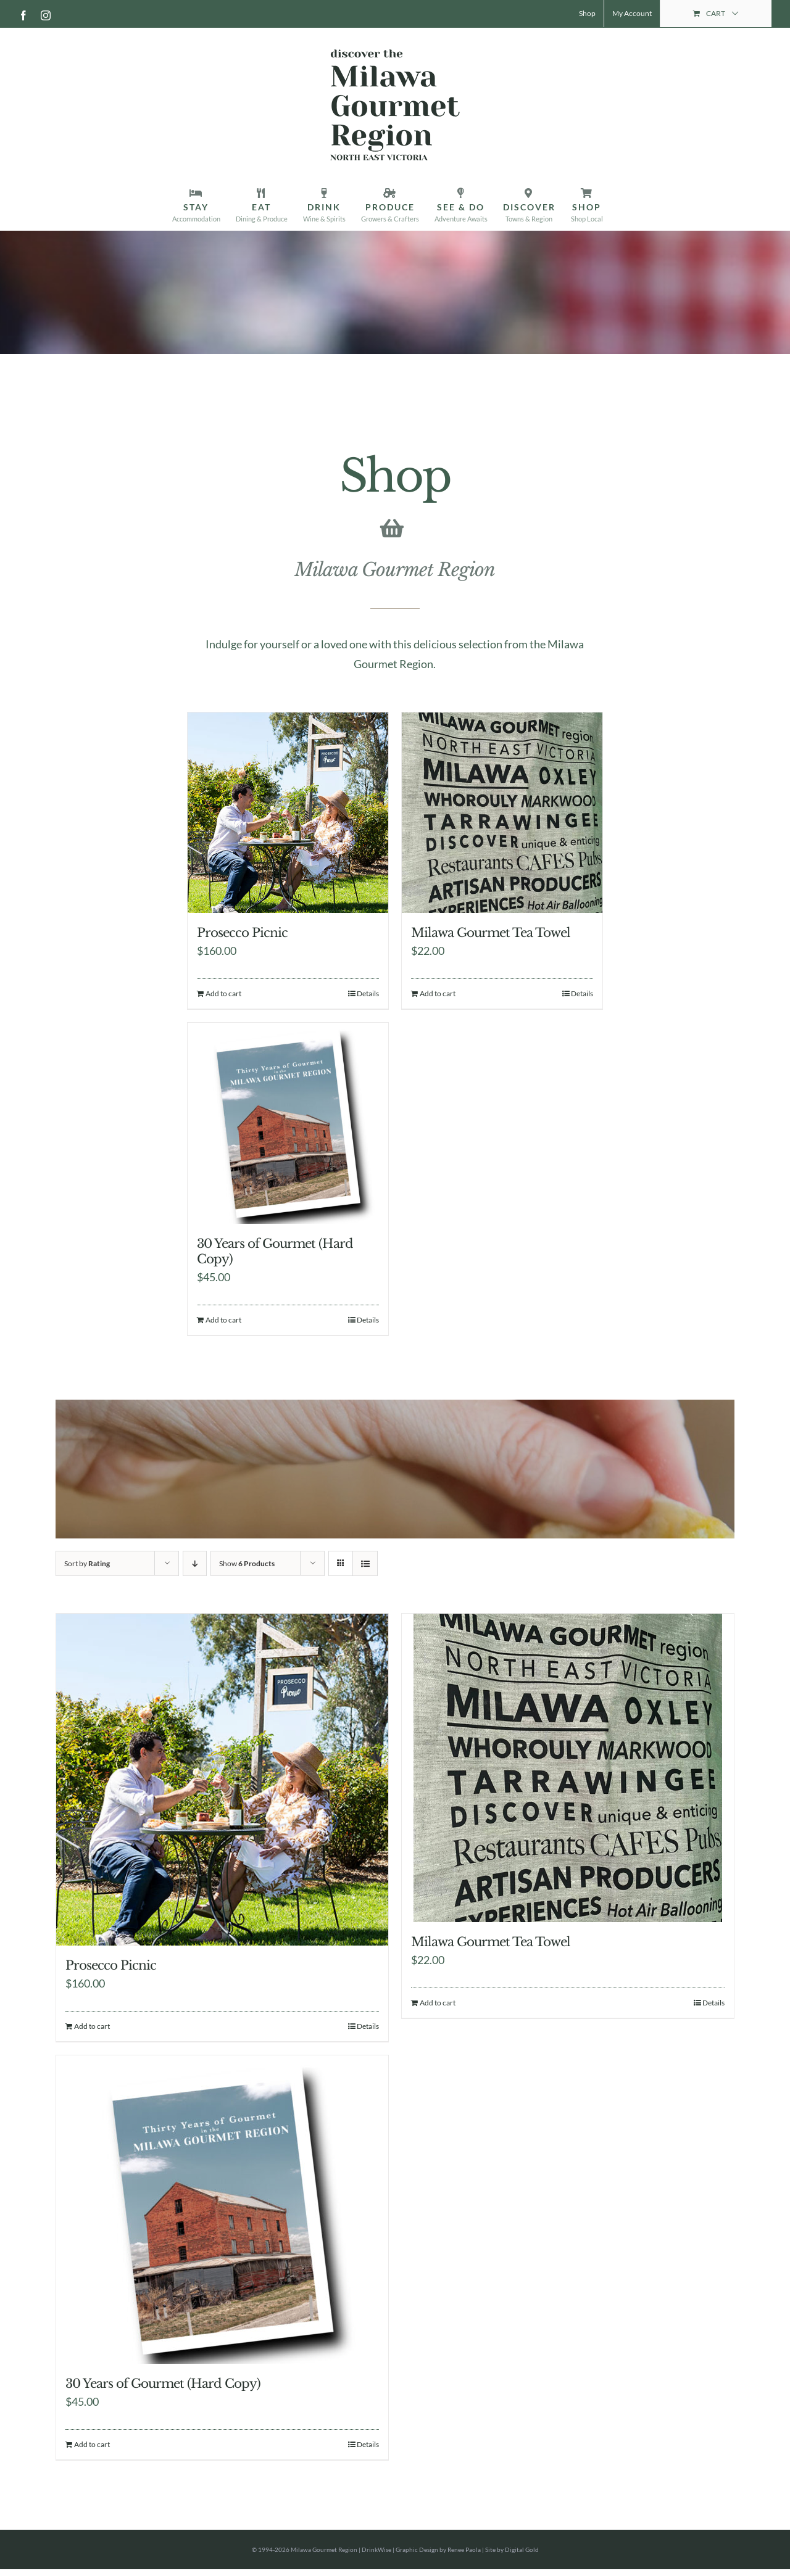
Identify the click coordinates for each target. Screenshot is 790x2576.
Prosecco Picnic (242, 932)
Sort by (87, 1563)
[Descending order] (195, 1563)
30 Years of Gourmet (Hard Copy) (162, 2383)
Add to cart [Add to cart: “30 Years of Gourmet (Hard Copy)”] (223, 1319)
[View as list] (365, 1563)
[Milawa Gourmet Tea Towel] (502, 812)
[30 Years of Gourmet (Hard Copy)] (288, 1123)
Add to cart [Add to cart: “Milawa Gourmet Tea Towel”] (437, 993)
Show (247, 1563)
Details (368, 993)
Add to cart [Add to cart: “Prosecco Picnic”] (223, 993)
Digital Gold (522, 2549)
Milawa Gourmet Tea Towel (490, 932)
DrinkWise (376, 2549)
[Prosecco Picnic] (288, 812)
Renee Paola (464, 2549)
